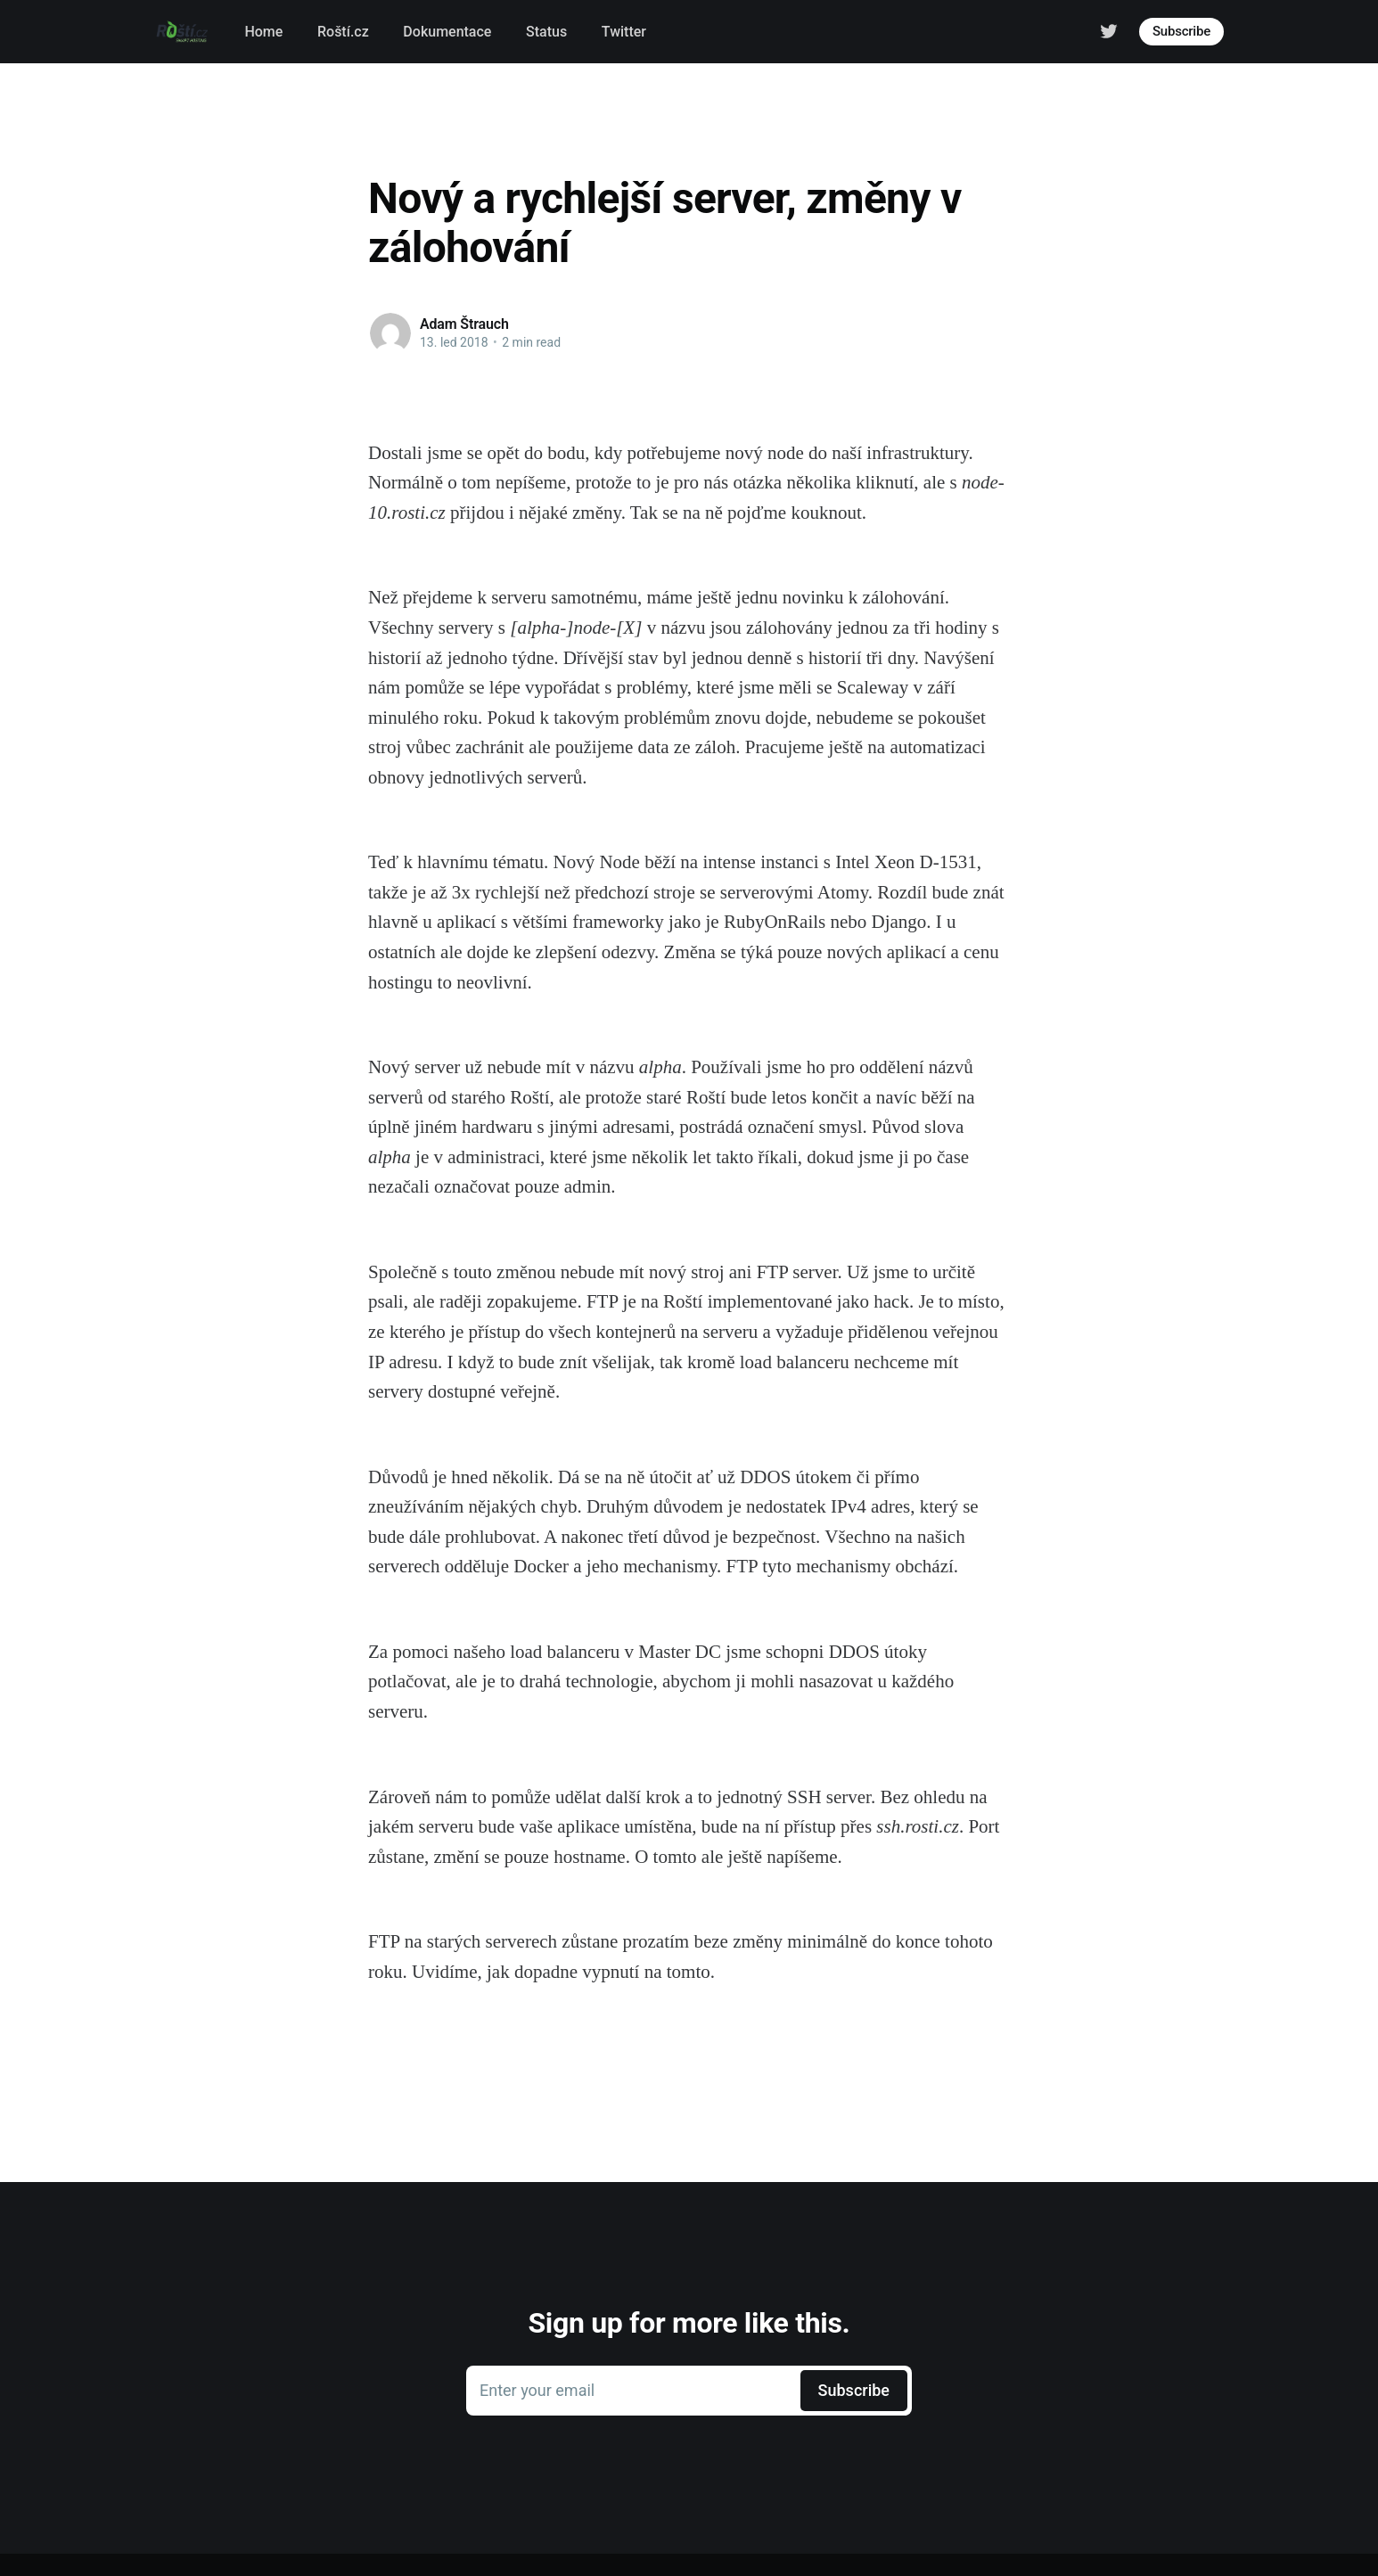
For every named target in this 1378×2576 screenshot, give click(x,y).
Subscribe (1181, 31)
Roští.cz (343, 31)
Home (263, 31)
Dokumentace (447, 31)
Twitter (624, 31)
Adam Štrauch (464, 324)
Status (546, 31)
